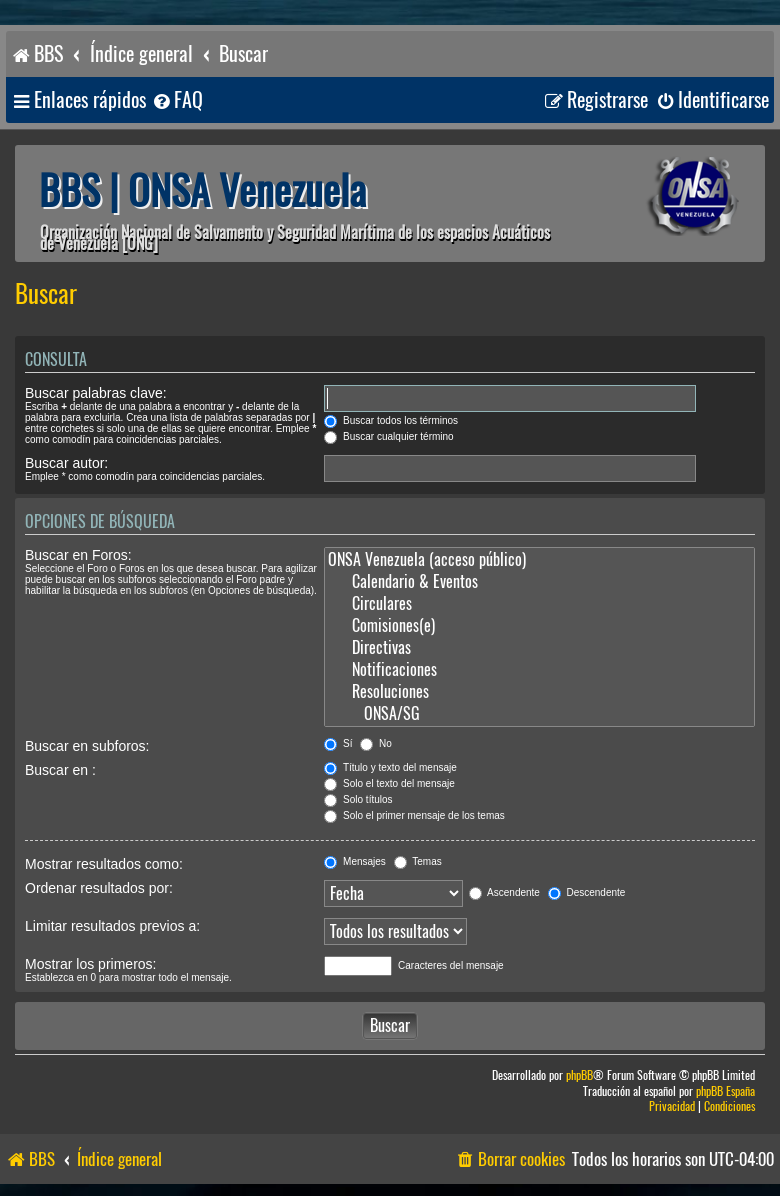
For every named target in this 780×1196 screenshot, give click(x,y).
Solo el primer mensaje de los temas (414, 815)
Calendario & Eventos (539, 582)
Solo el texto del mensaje (389, 783)
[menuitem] (177, 100)
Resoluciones (539, 692)
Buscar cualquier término (388, 436)
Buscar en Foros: (78, 555)
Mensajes (355, 861)
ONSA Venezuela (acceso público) (539, 560)
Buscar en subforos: (87, 746)
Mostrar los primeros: (90, 964)
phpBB (579, 1075)
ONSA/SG (539, 714)
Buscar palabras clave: (96, 393)
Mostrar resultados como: (104, 864)
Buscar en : (60, 770)
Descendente (587, 892)
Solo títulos (358, 799)
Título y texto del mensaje (390, 767)
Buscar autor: (66, 463)
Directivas (539, 648)
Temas (418, 861)
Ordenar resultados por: (99, 888)
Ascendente (504, 892)
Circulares (539, 604)
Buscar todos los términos (391, 420)
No (376, 743)
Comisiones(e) (539, 626)
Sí (338, 743)
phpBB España (725, 1091)
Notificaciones (539, 670)
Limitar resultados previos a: (112, 926)
